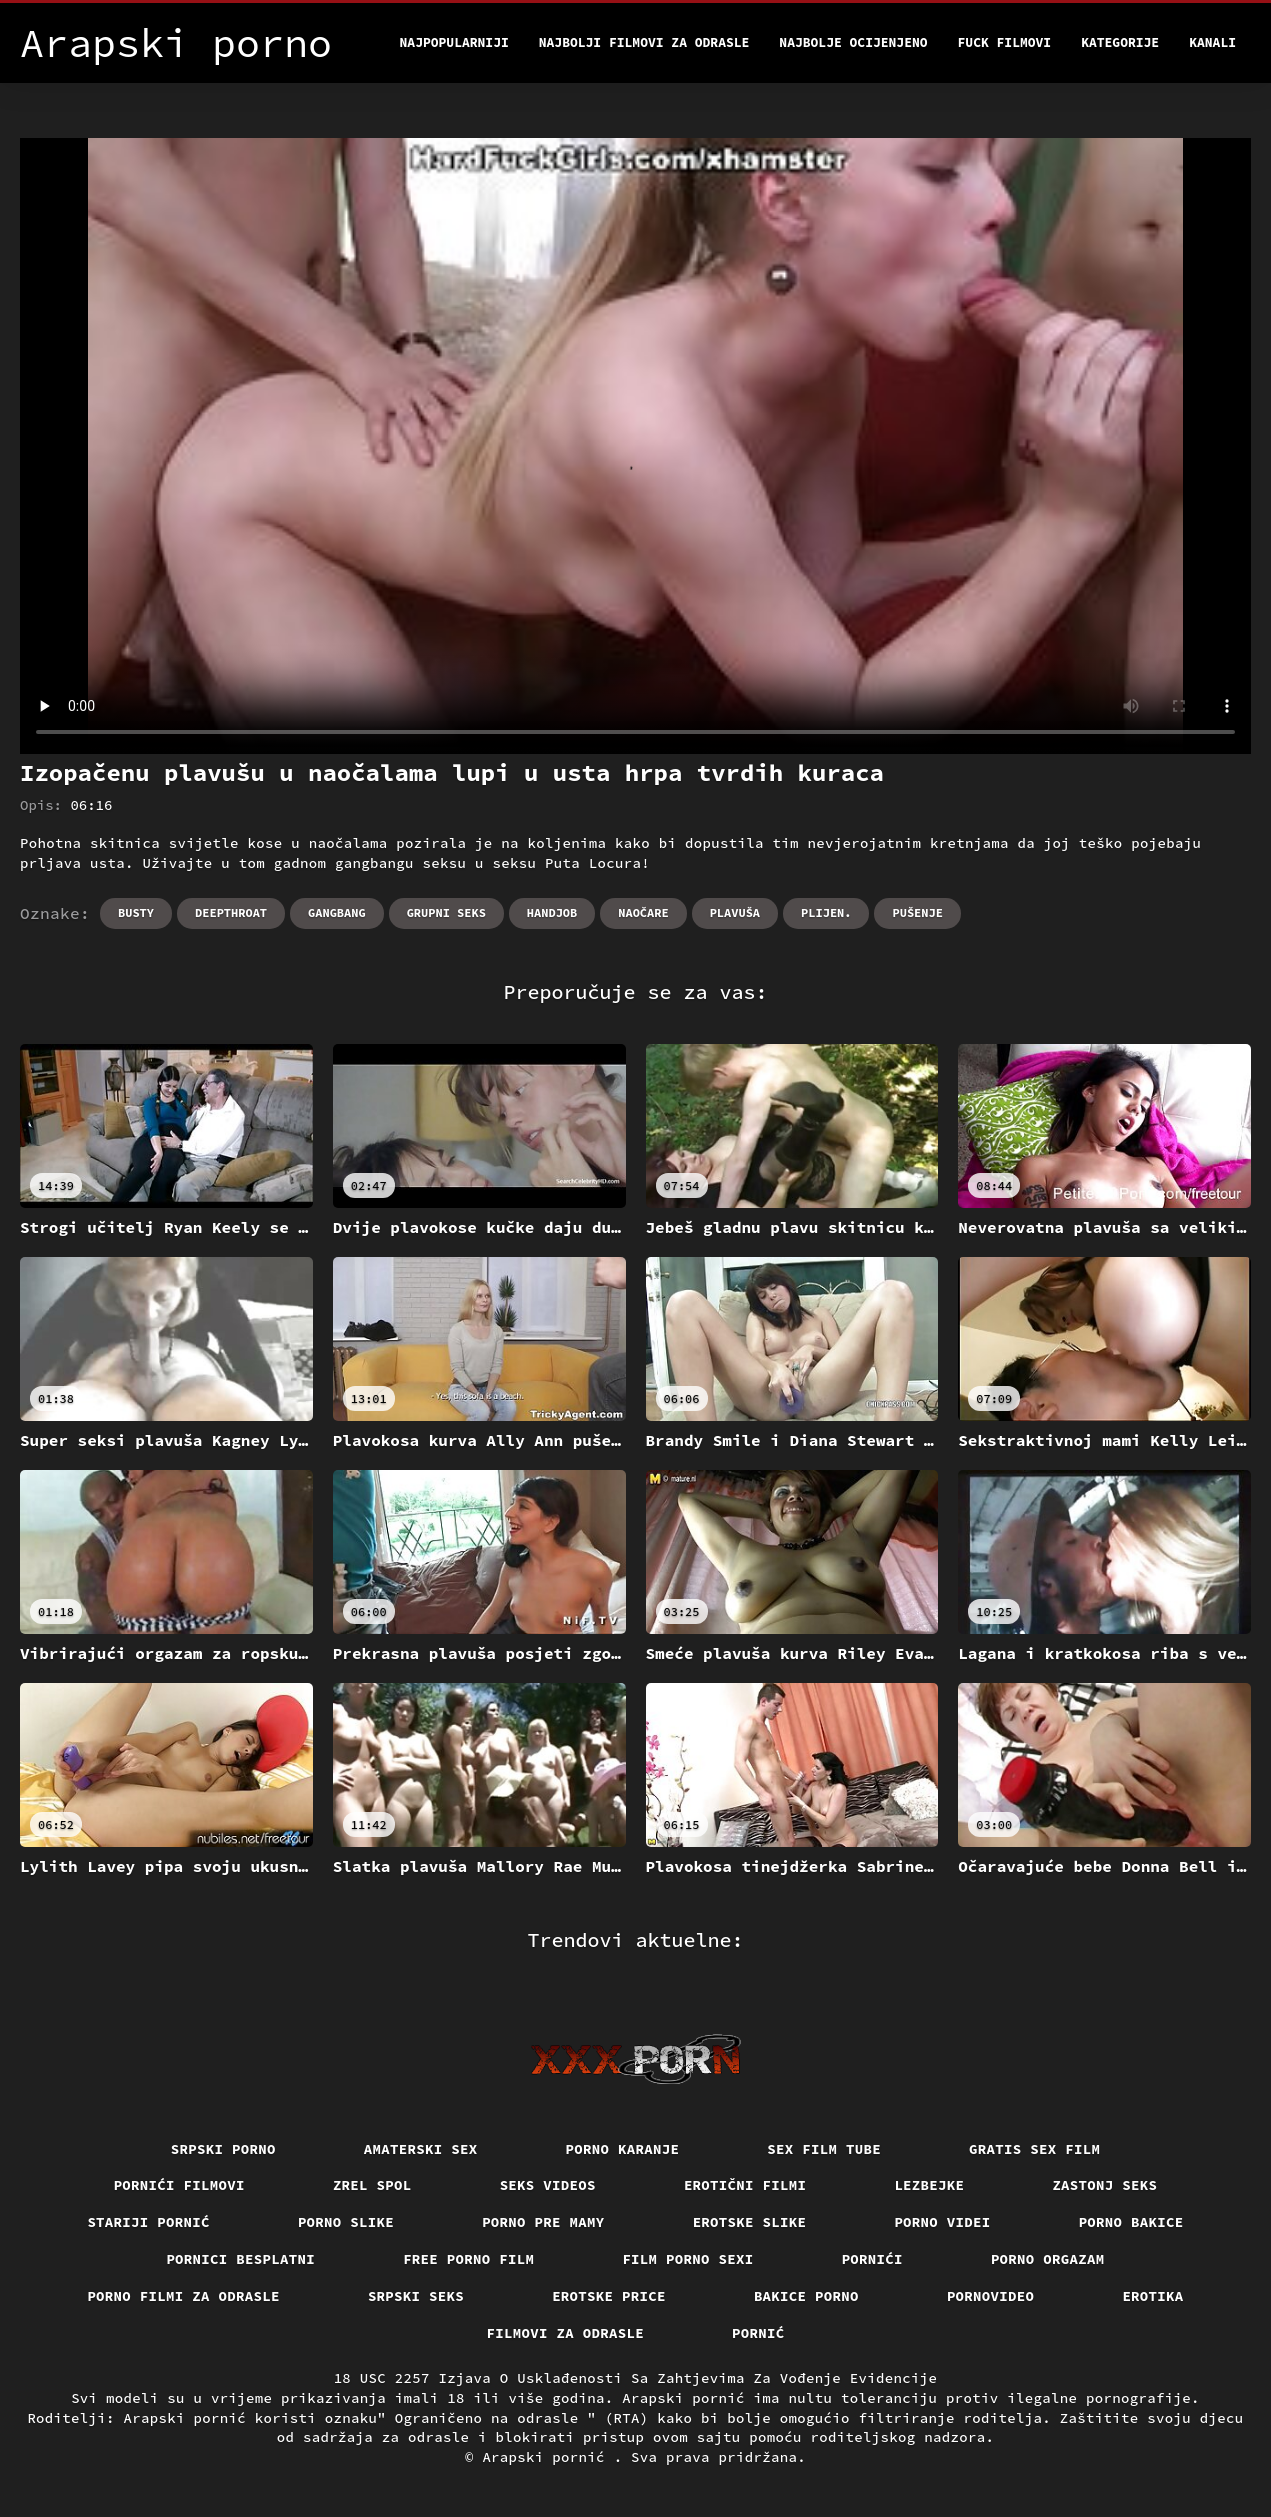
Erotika (1152, 2296)
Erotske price (609, 2296)
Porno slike (346, 2222)
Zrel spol (372, 2185)
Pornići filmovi (179, 2185)
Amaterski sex (421, 2149)
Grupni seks (446, 912)
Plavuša (735, 912)
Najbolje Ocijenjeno (853, 42)
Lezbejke (929, 2185)
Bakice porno (806, 2296)
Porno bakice (1131, 2222)
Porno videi (942, 2222)
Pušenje (917, 912)
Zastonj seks (1104, 2185)
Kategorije (1120, 42)
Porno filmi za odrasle (183, 2296)
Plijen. (826, 912)
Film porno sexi (687, 2259)
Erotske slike (750, 2222)
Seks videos (548, 2185)
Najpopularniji (454, 42)
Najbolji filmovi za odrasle (644, 42)
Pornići (872, 2259)
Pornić (758, 2333)
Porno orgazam (1048, 2259)
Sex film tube (824, 2149)
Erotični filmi (745, 2185)
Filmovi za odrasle (566, 2333)
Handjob (552, 912)
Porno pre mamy (543, 2222)
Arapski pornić (547, 2457)
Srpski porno (223, 2149)
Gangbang (337, 912)
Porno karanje (623, 2149)
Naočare (643, 912)
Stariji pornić (148, 2222)
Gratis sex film (1034, 2149)
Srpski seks (416, 2296)
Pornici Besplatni (240, 2259)
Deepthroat (231, 912)
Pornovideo (991, 2296)
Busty (136, 912)
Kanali (1212, 42)
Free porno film (468, 2259)
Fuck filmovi (1005, 42)
